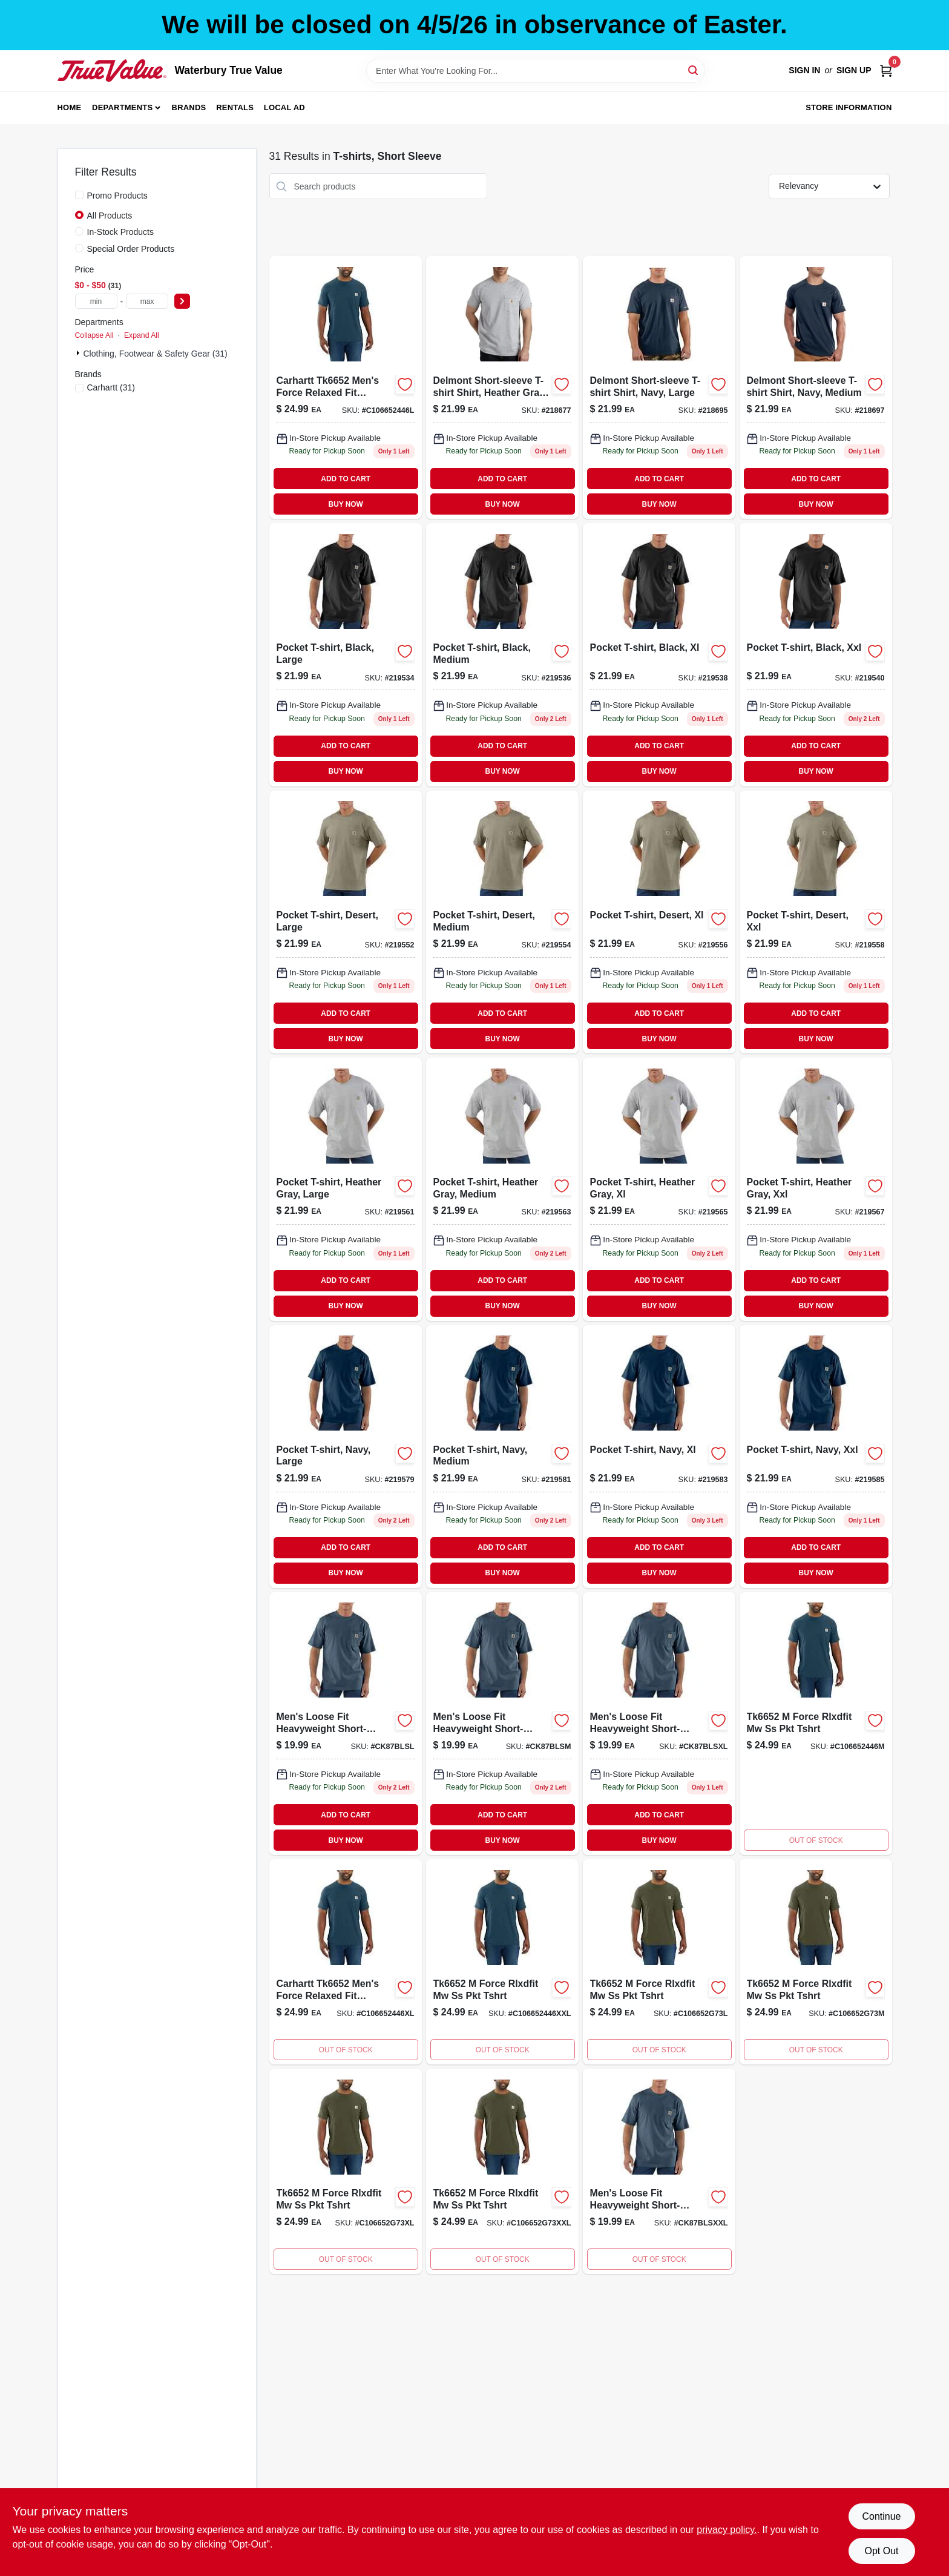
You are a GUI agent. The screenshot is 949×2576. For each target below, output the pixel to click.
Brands (189, 107)
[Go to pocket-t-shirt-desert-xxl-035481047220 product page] (816, 922)
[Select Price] (182, 301)
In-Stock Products (120, 232)
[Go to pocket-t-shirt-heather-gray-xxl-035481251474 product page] (816, 1189)
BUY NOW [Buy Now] (346, 504)
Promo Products (117, 196)
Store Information (849, 107)
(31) (111, 387)
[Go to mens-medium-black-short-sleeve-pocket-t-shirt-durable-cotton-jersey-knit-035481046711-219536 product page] (502, 654)
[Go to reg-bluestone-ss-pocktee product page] (659, 2171)
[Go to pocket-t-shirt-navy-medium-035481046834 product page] (502, 1456)
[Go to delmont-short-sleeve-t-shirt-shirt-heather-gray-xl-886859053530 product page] (502, 387)
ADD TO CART (345, 479)
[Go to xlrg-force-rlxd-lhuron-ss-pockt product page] (345, 1961)
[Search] (694, 70)
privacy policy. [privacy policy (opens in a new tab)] (727, 2530)
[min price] (96, 301)
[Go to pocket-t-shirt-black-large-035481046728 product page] (345, 654)
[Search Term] (535, 71)
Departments (122, 107)
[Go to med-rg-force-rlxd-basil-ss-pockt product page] (816, 1961)
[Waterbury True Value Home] (111, 70)
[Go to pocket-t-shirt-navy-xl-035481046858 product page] (659, 1456)
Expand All (141, 335)
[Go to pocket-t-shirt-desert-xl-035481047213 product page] (659, 922)
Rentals (235, 107)
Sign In (804, 70)
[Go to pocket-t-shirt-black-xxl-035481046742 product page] (816, 654)
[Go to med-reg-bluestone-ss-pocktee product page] (502, 1723)
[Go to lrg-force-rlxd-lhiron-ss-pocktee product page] (345, 387)
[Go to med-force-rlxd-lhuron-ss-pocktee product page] (816, 1723)
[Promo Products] (79, 195)
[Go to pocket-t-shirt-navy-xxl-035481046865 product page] (816, 1456)
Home (69, 107)
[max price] (147, 301)
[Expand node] (79, 353)
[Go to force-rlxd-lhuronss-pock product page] (502, 1961)
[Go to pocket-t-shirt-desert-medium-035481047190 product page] (502, 922)
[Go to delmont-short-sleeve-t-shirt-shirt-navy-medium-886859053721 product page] (816, 387)
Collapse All (94, 335)
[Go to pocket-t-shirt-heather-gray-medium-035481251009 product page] (502, 1189)
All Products (110, 215)
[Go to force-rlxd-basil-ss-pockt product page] (502, 2171)
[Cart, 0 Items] (886, 70)
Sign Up (854, 70)
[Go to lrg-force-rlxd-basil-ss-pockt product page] (659, 1961)
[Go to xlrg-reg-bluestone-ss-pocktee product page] (659, 1723)
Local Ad (284, 107)
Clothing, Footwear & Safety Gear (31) (156, 353)
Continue (881, 2516)
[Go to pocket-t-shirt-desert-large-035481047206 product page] (345, 922)
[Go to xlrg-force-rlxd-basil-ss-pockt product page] (345, 2171)
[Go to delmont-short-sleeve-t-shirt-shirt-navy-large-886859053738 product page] (659, 387)
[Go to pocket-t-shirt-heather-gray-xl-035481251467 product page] (659, 1189)
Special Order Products (131, 249)
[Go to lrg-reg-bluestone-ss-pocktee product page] (345, 1723)
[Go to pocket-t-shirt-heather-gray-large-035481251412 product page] (345, 1189)
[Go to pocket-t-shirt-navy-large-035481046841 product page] (345, 1456)
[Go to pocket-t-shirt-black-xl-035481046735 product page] (659, 654)
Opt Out (881, 2551)
